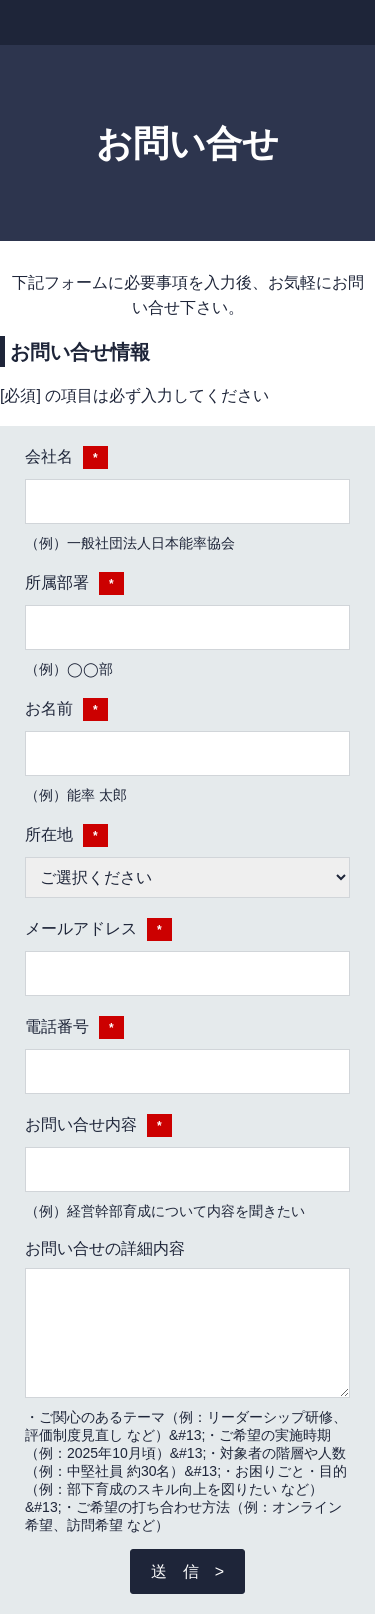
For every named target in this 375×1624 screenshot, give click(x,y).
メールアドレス (98, 929)
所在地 (66, 835)
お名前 (66, 709)
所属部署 (74, 583)
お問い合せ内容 (98, 1125)
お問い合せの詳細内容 (105, 1248)
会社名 (66, 457)
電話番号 (74, 1027)
